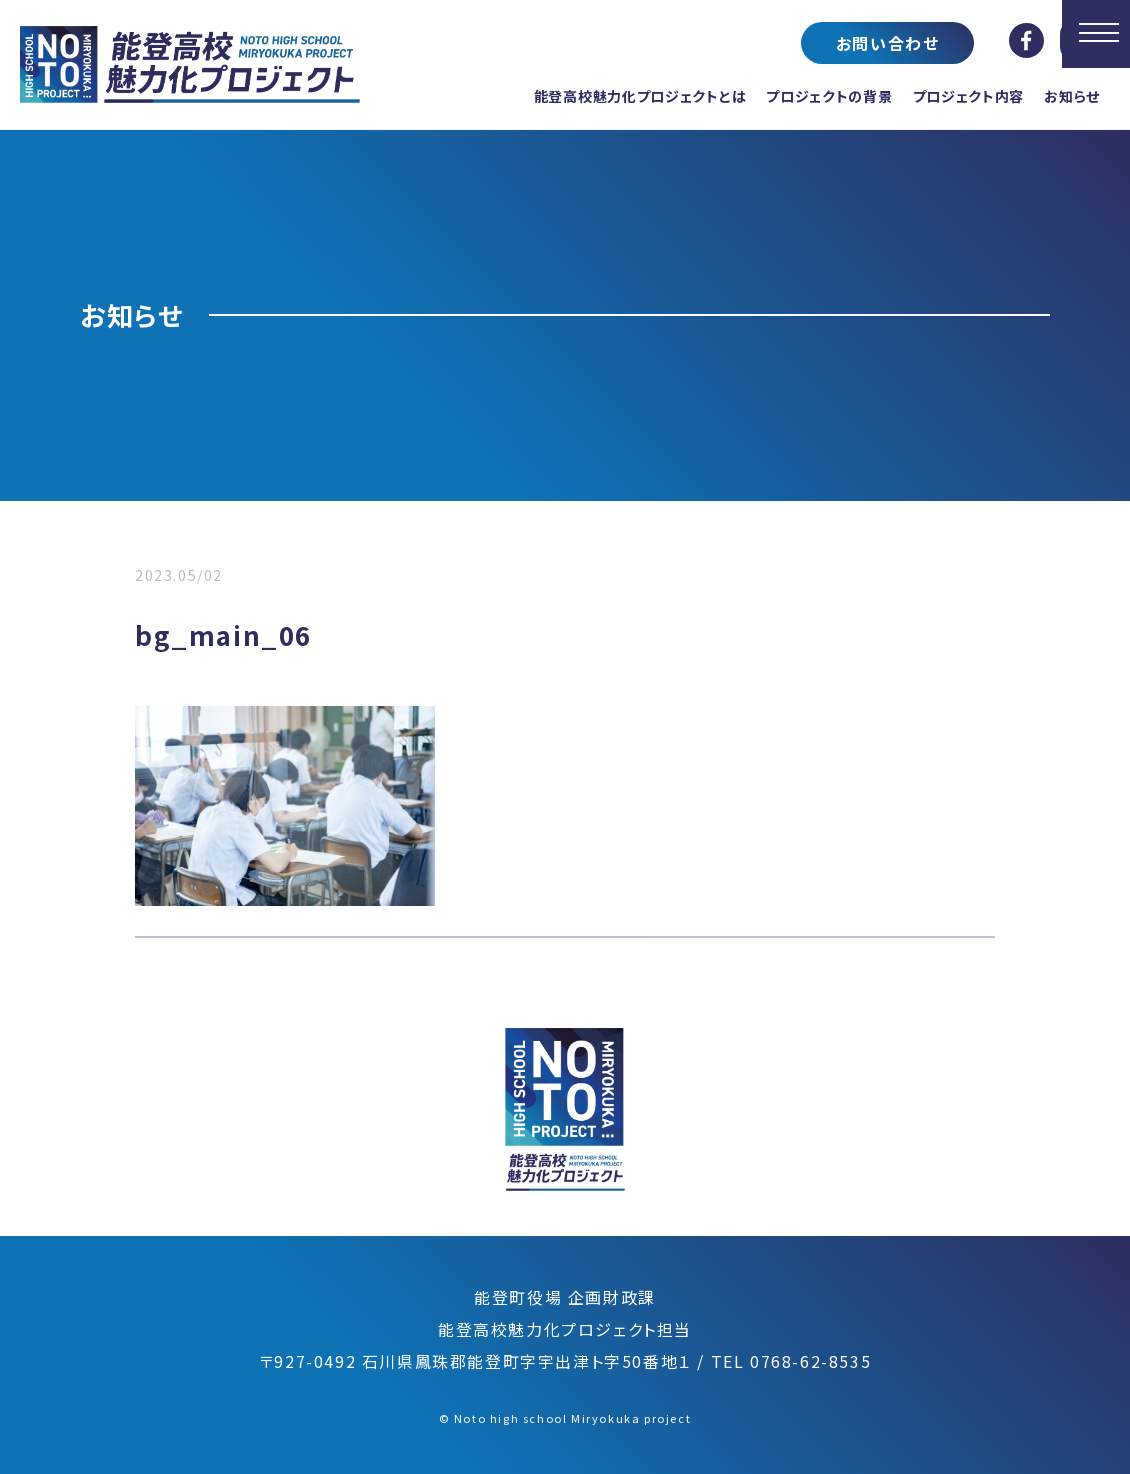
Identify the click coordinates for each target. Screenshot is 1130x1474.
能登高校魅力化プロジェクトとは (640, 96)
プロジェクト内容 (969, 96)
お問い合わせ (888, 43)
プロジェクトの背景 (829, 96)
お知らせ (1072, 96)
